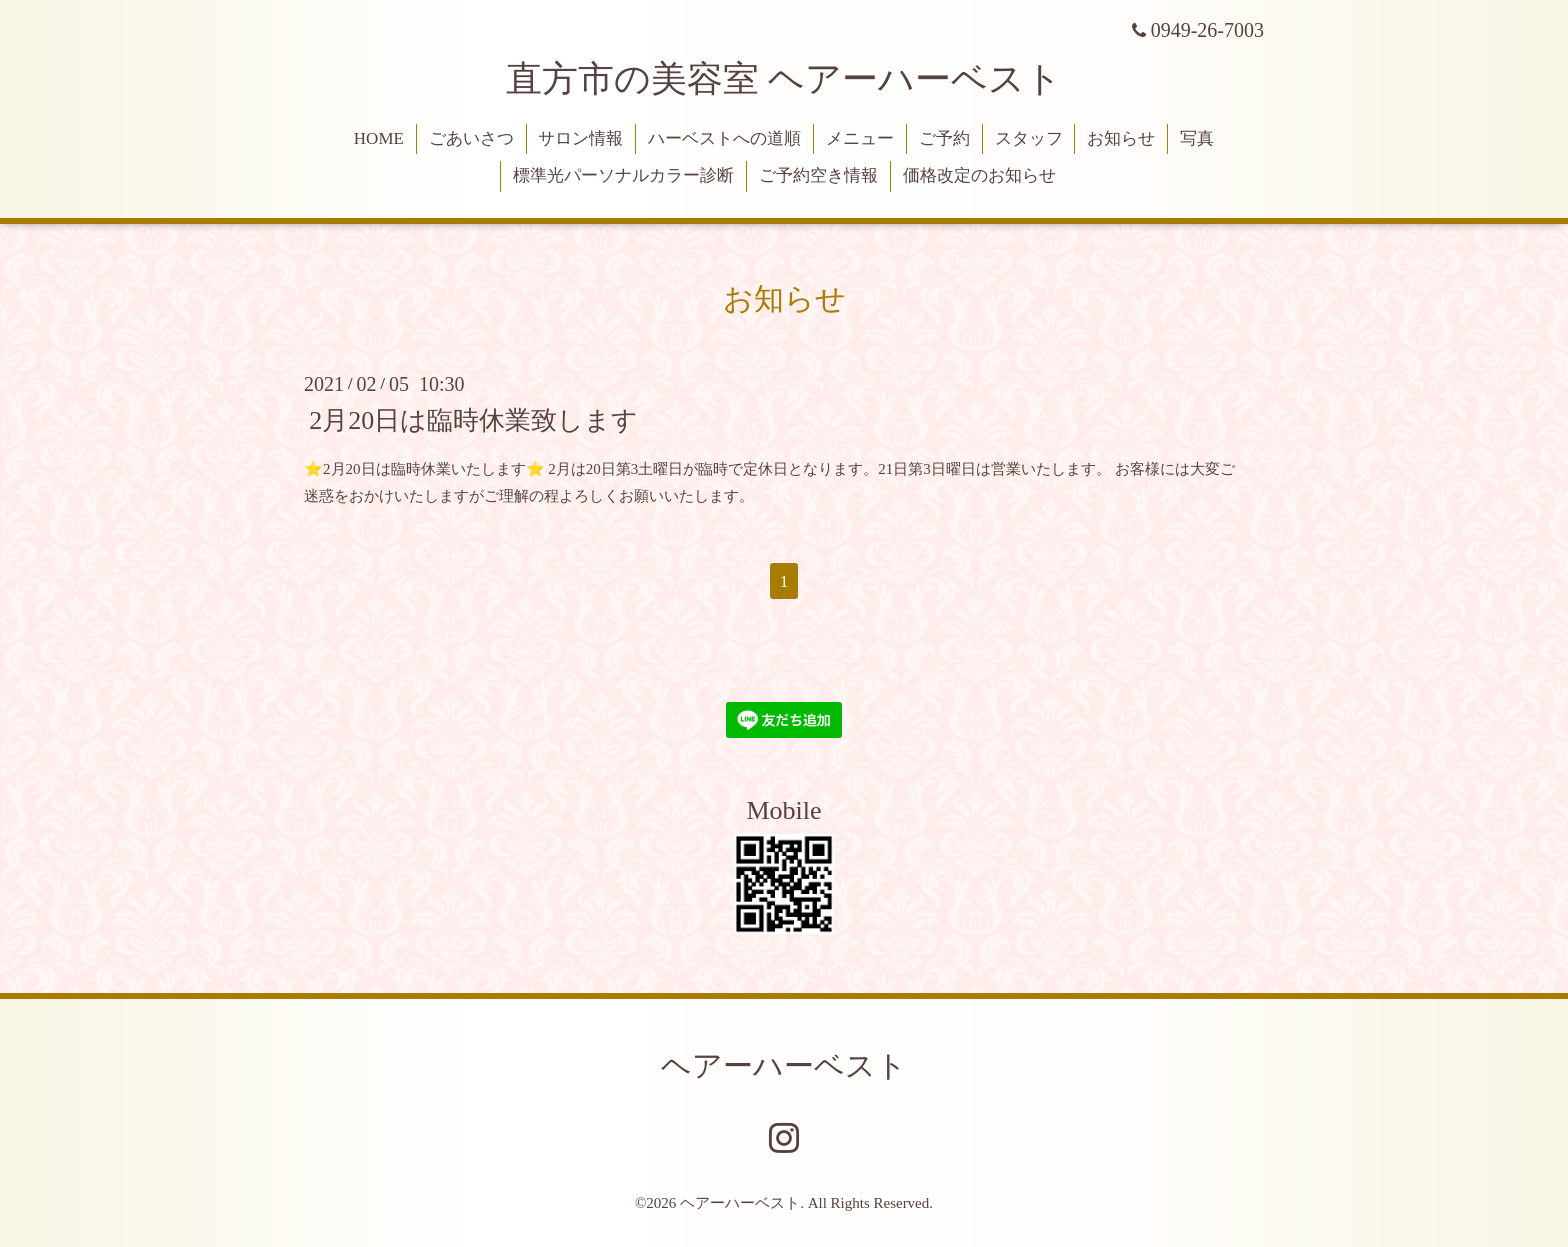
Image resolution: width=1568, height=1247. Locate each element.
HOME (379, 138)
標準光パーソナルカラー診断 (623, 175)
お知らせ (1121, 138)
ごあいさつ (471, 138)
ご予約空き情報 (818, 175)
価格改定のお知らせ (979, 175)
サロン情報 (580, 138)
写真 (1197, 138)
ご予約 (944, 138)
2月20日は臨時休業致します (473, 419)
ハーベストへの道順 (724, 138)
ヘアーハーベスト (784, 1065)
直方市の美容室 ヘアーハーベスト (784, 79)
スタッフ (1029, 138)
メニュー (860, 138)
